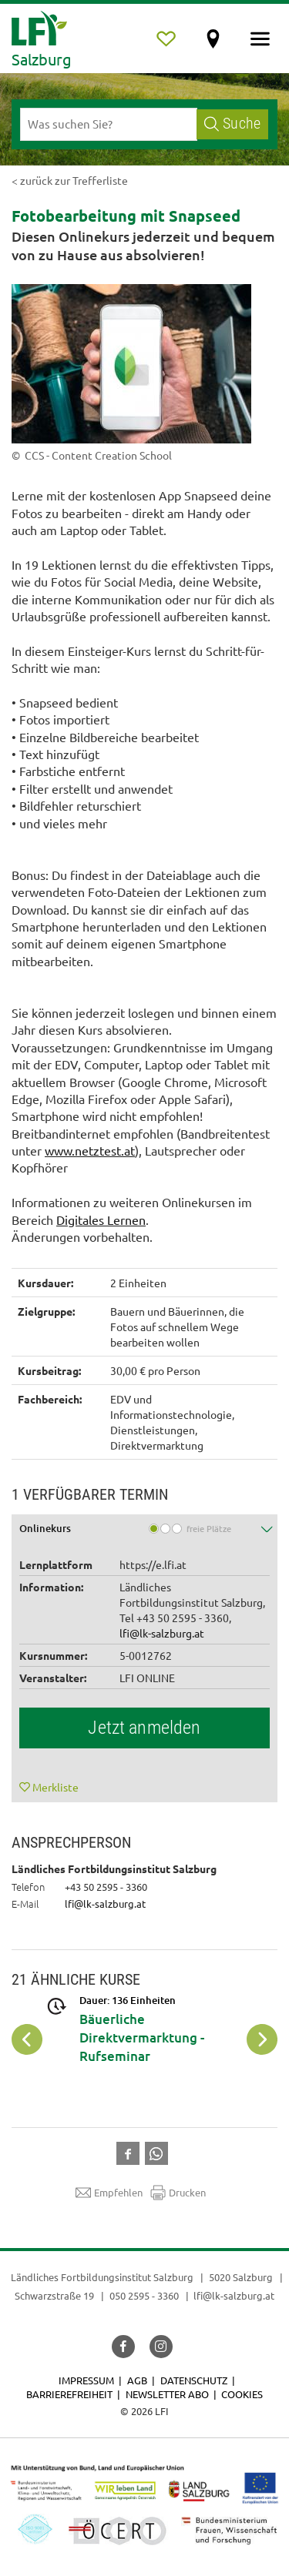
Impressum (86, 2380)
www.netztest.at (90, 1150)
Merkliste (55, 1787)
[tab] (144, 1530)
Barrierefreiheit (69, 2393)
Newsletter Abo (167, 2393)
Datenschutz (193, 2380)
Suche (232, 123)
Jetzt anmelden (144, 1727)
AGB (137, 2380)
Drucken (178, 2192)
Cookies (242, 2393)
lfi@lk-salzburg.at (161, 1633)
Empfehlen (109, 2192)
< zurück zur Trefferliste (70, 180)
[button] (144, 1530)
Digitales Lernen (101, 1219)
